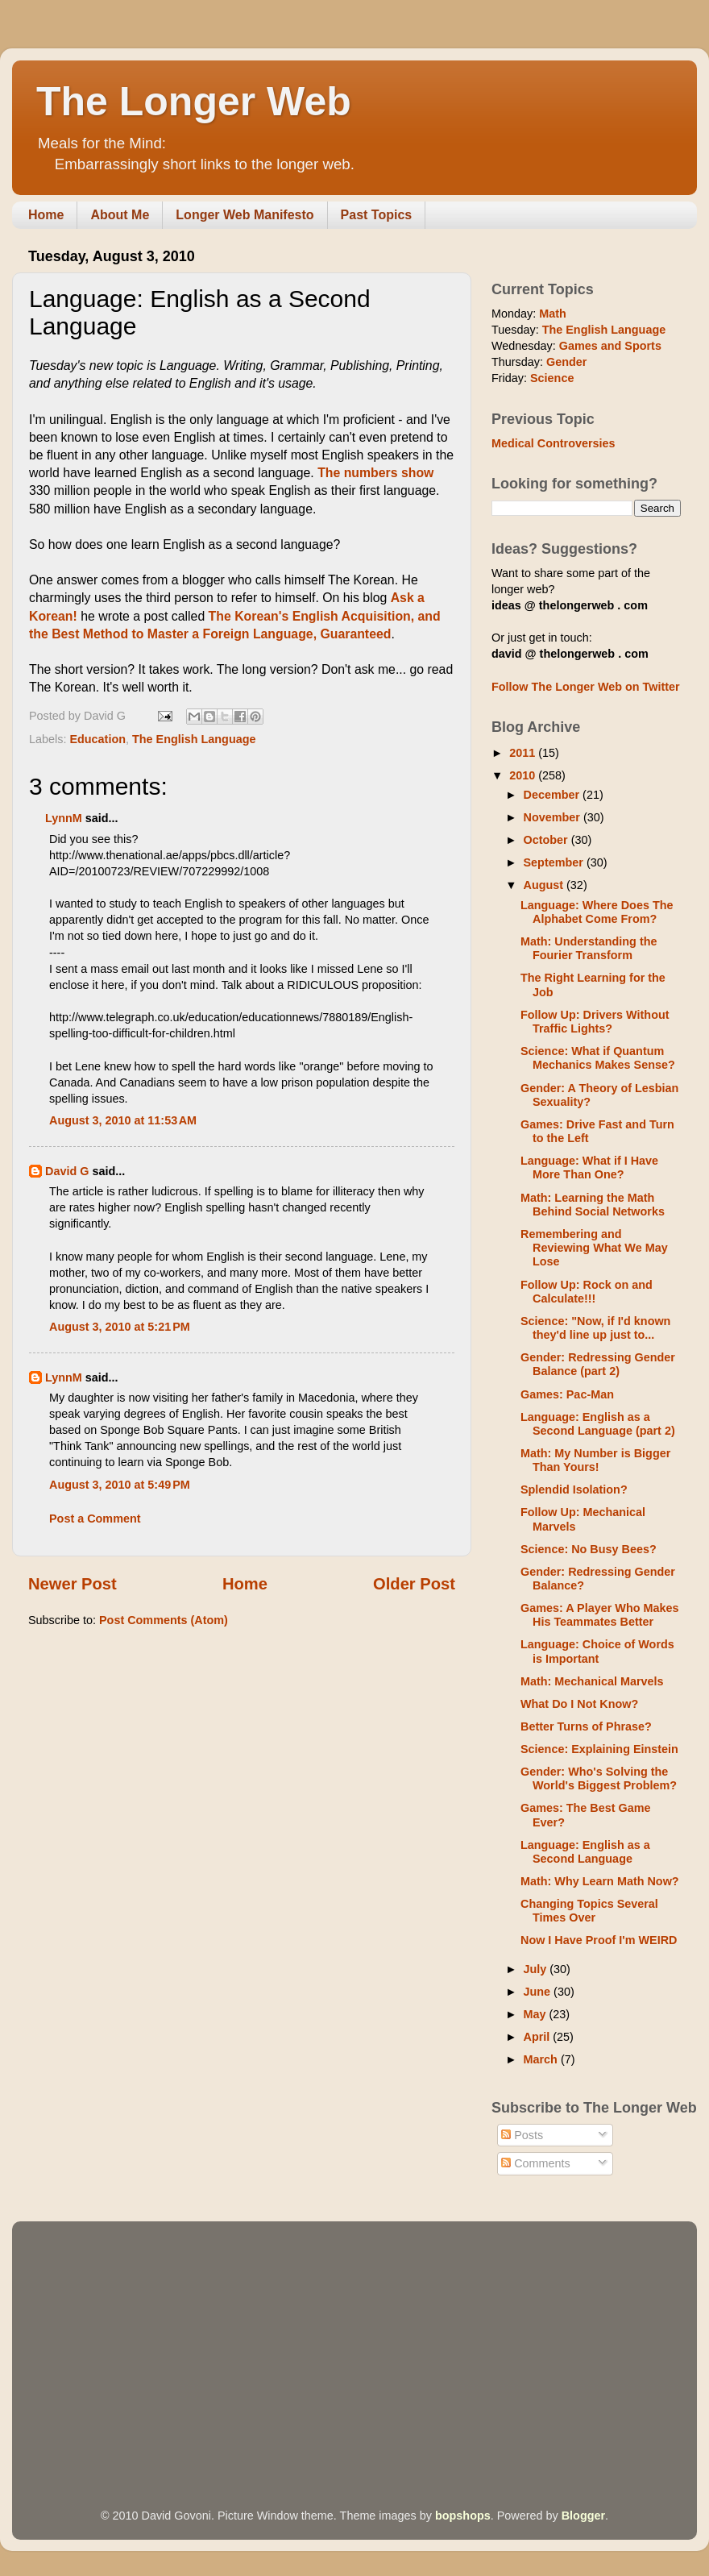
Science (552, 378)
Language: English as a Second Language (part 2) (597, 1424)
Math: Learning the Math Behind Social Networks (592, 1204)
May (536, 2014)
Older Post (414, 1584)
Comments (535, 2163)
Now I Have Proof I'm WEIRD (599, 1940)
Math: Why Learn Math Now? (599, 1881)
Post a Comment (95, 1518)
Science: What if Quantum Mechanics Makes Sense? (597, 1058)
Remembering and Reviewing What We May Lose (594, 1248)
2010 (523, 775)
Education (97, 739)
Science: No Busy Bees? (588, 1549)
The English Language (194, 739)
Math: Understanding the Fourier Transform (588, 948)
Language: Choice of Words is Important (597, 1651)
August (545, 885)
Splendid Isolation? (574, 1489)
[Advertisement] (284, 2342)
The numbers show (375, 473)
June (539, 1991)
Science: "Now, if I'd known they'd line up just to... (595, 1328)
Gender (566, 361)
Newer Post (72, 1584)
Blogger (583, 2515)
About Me (119, 215)
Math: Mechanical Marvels (592, 1681)
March (542, 2059)
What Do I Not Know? (579, 1703)
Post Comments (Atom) (163, 1620)
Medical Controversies (553, 443)
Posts (522, 2135)
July (537, 1969)
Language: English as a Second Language (585, 1852)
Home (46, 215)
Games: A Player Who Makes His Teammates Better (599, 1615)
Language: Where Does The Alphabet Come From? (597, 912)
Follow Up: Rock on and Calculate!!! (586, 1291)
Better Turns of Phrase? (586, 1726)
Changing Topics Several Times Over (589, 1910)
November (553, 817)
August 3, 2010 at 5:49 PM (119, 1484)
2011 (523, 752)
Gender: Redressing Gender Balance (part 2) (597, 1364)
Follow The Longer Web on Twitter (585, 686)
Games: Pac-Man (567, 1394)
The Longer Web (193, 101)
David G (67, 1171)
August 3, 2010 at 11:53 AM (123, 1120)
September (555, 862)
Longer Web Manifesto (244, 215)
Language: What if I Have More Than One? (589, 1167)
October (547, 839)
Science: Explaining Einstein (599, 1749)
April (539, 2036)
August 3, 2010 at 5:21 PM (119, 1326)
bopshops (463, 2515)
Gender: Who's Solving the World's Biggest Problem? (598, 1778)
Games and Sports (610, 345)
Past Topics (377, 215)
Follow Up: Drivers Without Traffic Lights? (595, 1021)
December (553, 794)
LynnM (63, 818)
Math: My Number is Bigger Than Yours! (595, 1460)
